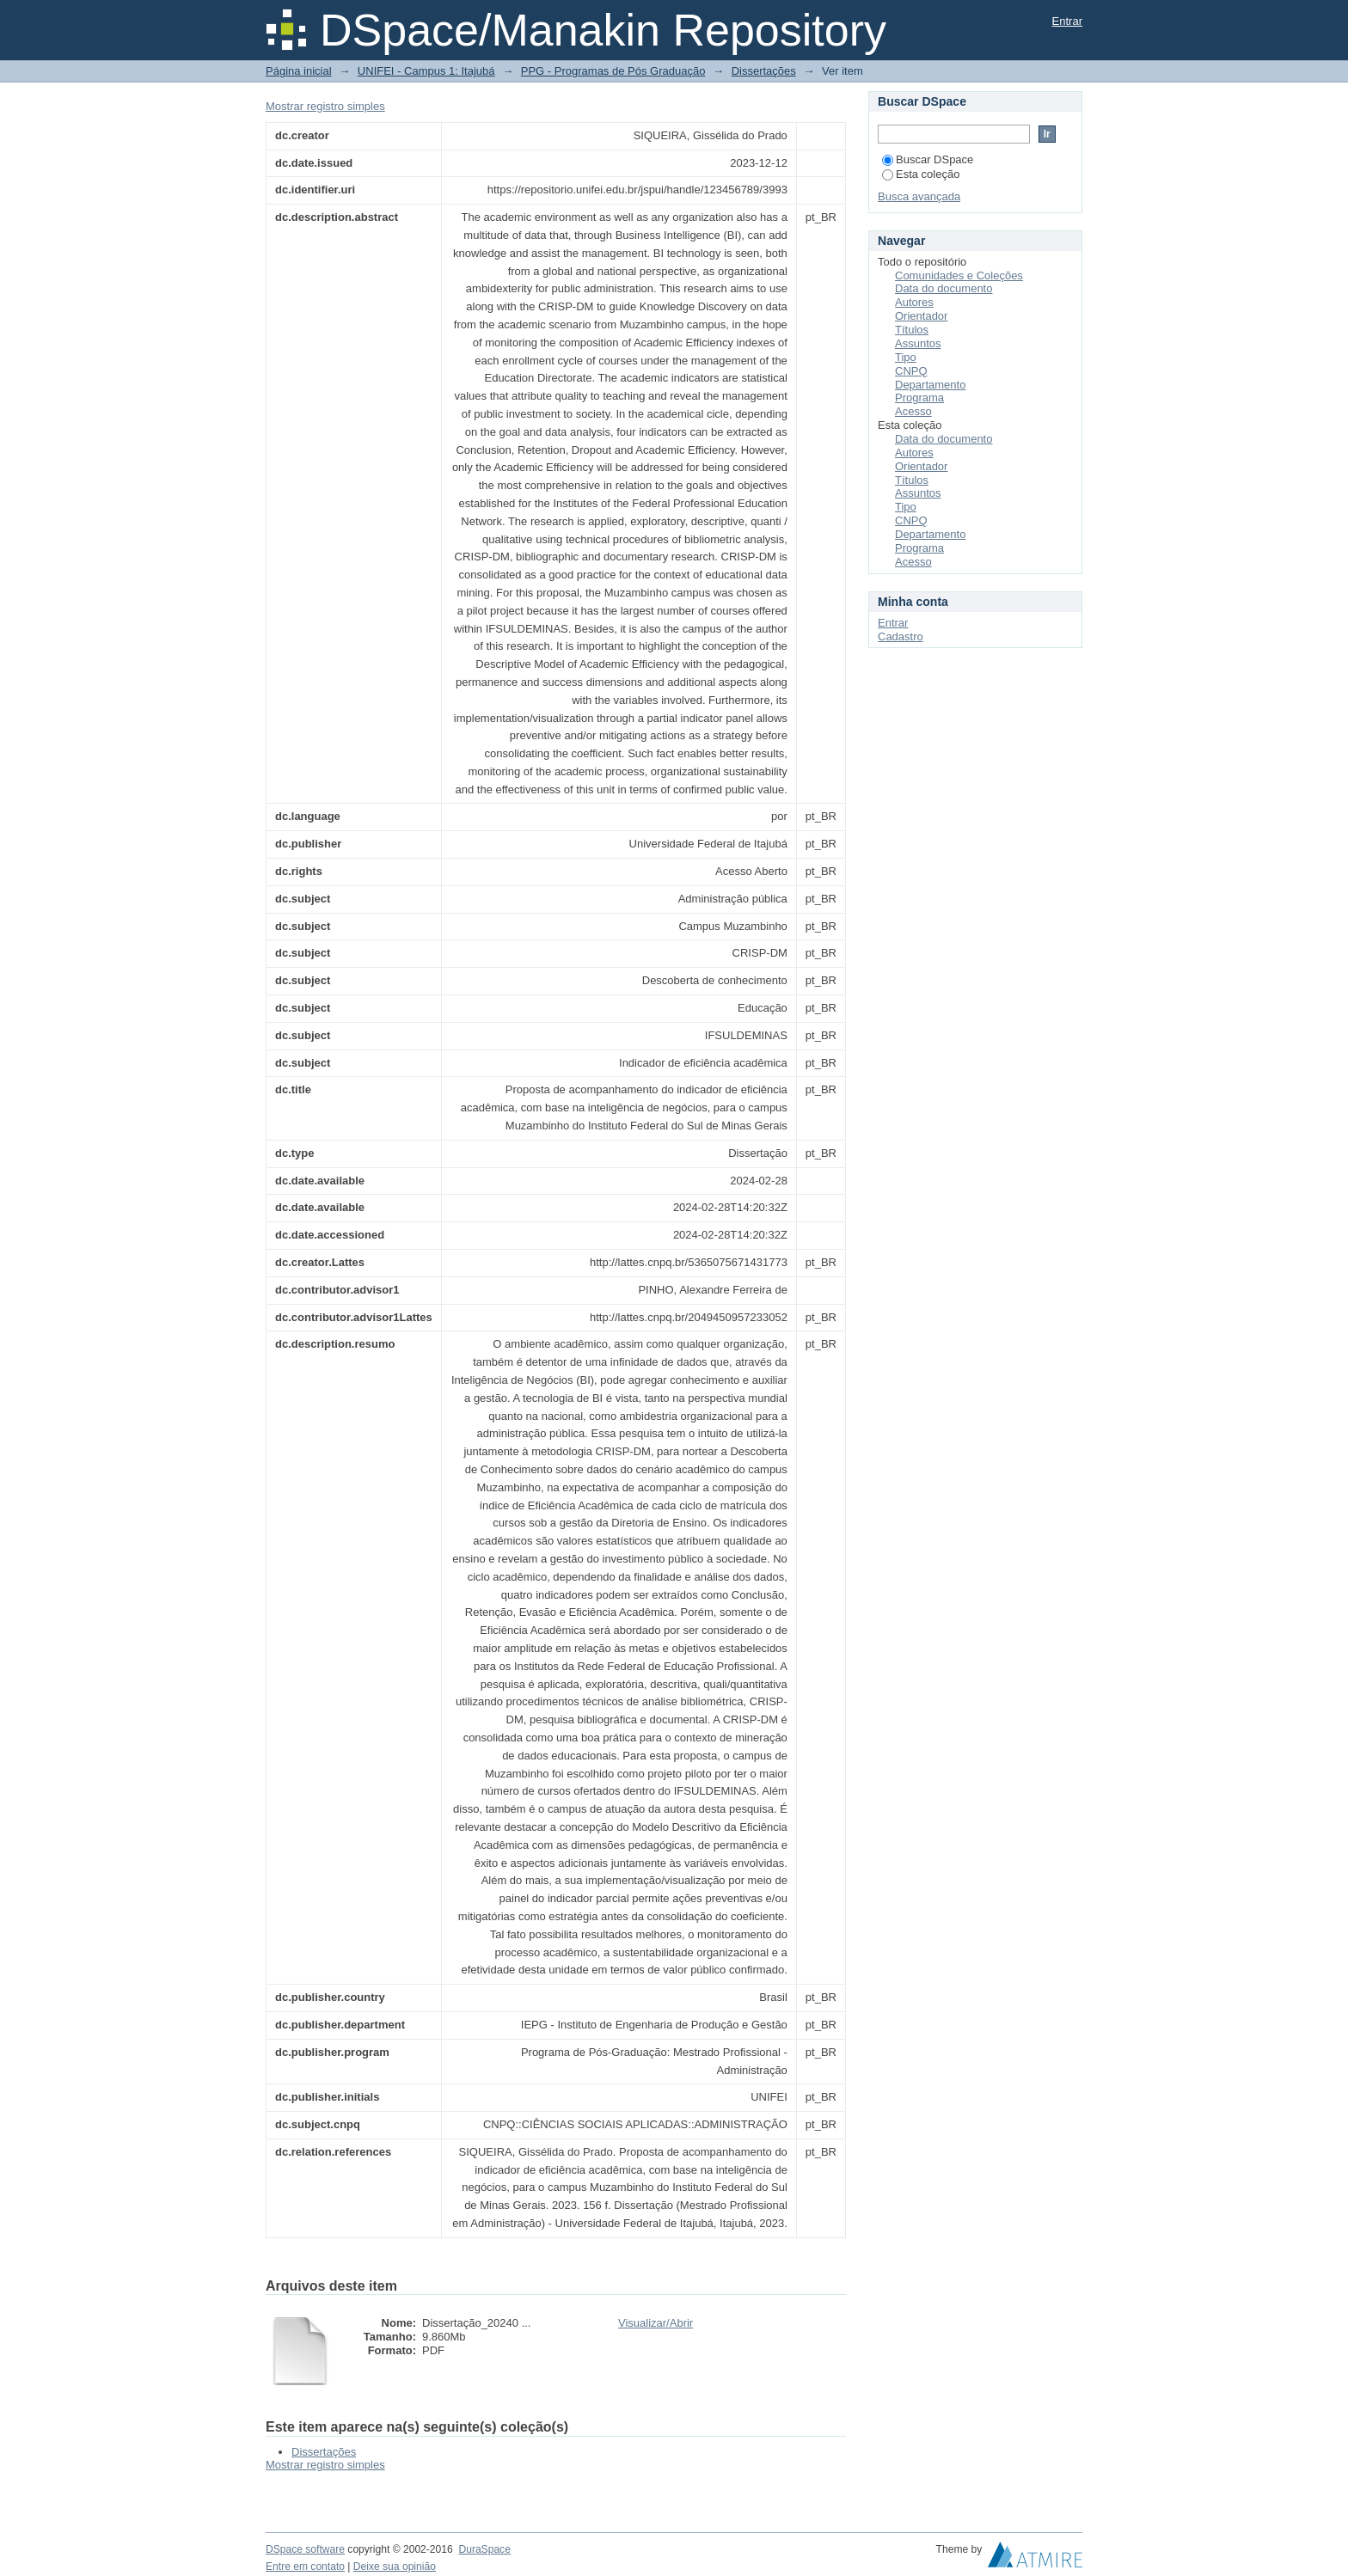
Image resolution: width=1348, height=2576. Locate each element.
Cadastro (900, 636)
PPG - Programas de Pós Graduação (613, 70)
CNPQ (911, 370)
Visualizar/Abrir (655, 2322)
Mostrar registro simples (325, 106)
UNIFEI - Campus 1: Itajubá (426, 70)
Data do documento (943, 288)
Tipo (905, 357)
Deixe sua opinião (394, 2567)
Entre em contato (305, 2567)
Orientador (921, 315)
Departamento (930, 384)
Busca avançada (919, 196)
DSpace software (305, 2549)
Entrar (1067, 21)
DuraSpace (484, 2549)
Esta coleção (920, 174)
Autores (914, 302)
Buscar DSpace (927, 159)
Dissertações (764, 70)
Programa (919, 397)
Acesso (913, 411)
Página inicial (299, 70)
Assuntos (918, 343)
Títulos (911, 329)
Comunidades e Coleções (959, 275)
